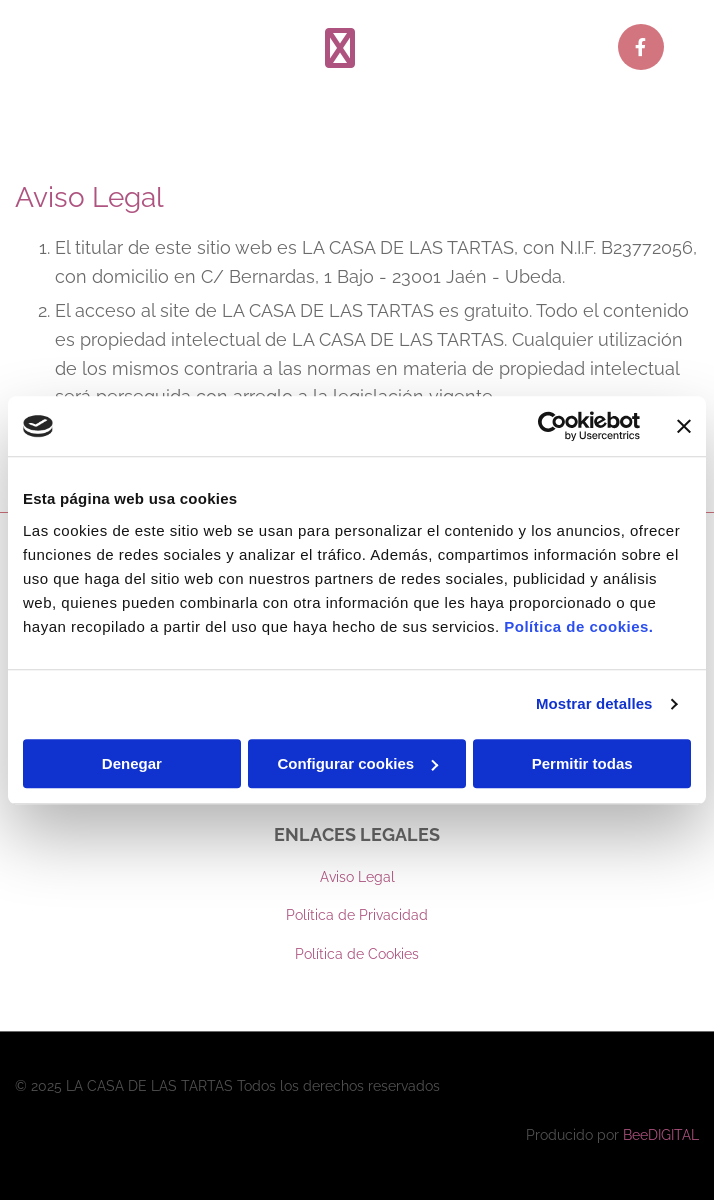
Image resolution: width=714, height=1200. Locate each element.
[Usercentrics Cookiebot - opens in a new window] (552, 426)
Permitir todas (582, 763)
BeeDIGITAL (661, 1135)
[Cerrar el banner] (684, 426)
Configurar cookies (357, 763)
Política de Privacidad (357, 915)
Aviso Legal (357, 877)
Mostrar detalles (594, 703)
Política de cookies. (578, 626)
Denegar (132, 763)
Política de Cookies (357, 954)
